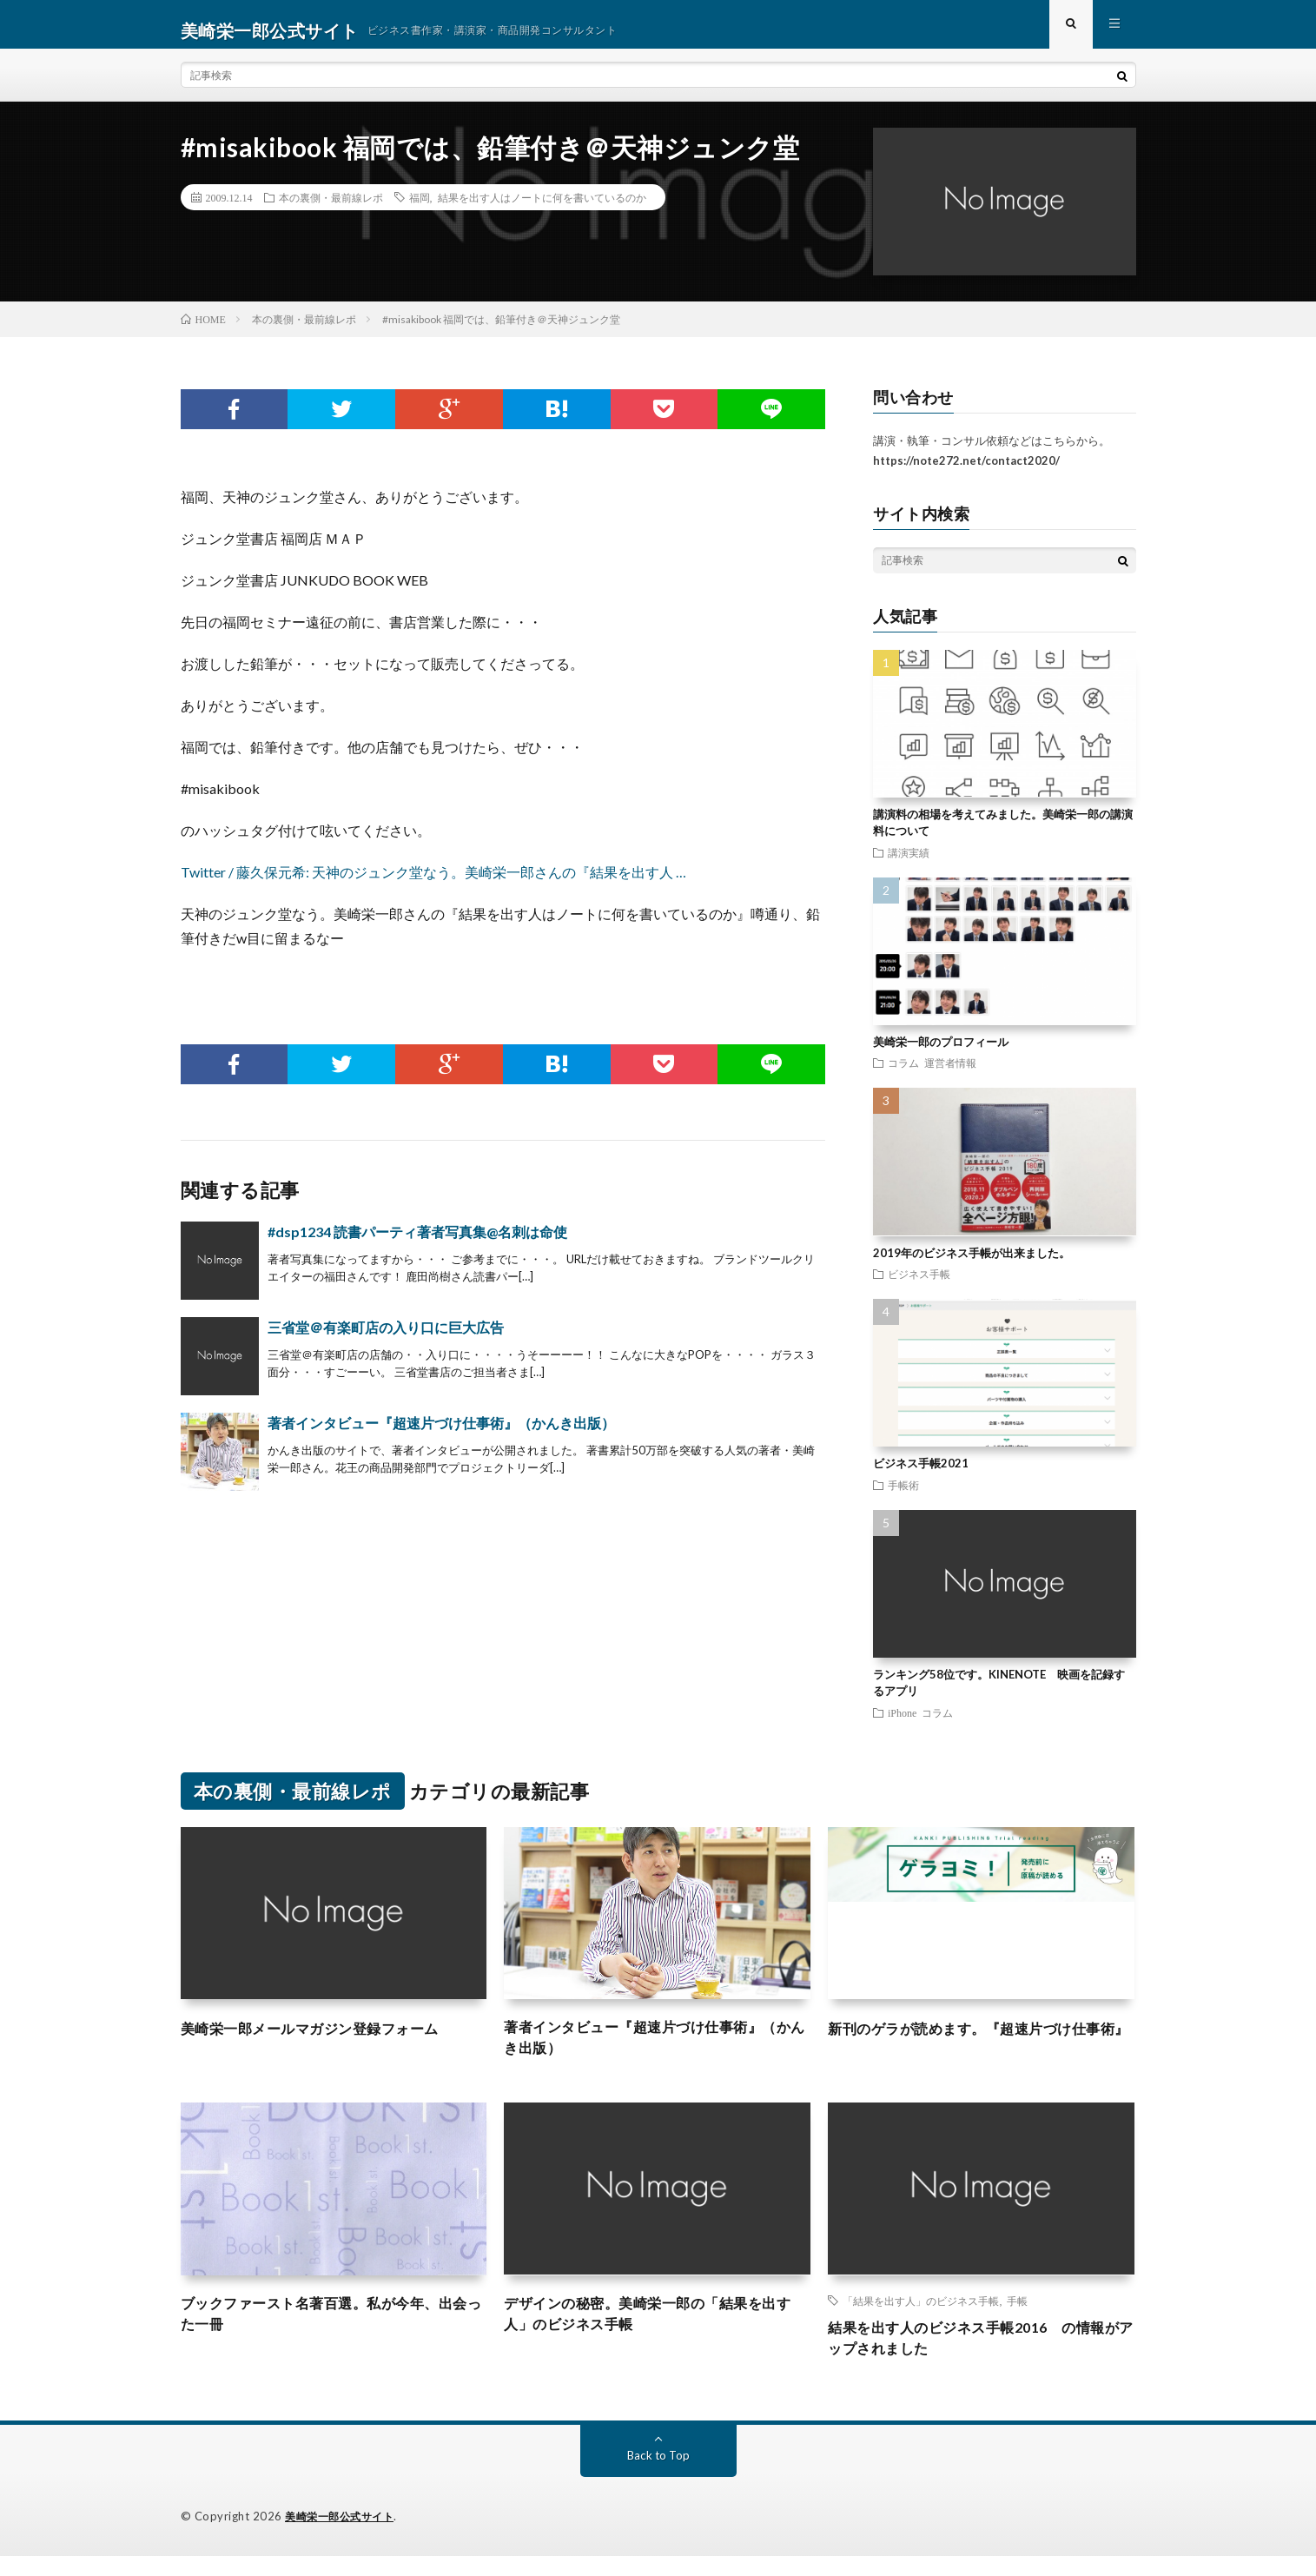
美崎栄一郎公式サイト (343, 2537)
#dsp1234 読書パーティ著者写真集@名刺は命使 (417, 1243)
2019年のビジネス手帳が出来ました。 (971, 1265)
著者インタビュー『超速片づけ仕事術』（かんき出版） (441, 1435)
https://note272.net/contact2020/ (966, 473)
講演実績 (908, 864)
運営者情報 (950, 1074)
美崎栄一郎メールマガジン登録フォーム (325, 2040)
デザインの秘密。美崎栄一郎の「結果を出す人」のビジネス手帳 (657, 2332)
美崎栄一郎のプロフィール (940, 1054)
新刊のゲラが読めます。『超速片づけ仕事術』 (981, 2051)
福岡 (419, 209)
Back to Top (658, 2475)
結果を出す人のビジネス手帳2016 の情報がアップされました (974, 2356)
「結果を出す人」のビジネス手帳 (921, 2317)
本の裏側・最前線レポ (331, 209)
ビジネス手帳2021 (921, 1475)
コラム (903, 1074)
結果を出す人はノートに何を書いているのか (542, 209)
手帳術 (903, 1497)
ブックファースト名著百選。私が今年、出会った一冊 (333, 2332)
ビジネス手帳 (919, 1286)
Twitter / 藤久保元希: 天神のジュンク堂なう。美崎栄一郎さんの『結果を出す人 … (433, 884)
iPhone (902, 1724)
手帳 (1017, 2317)
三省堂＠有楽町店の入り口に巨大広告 (386, 1339)
